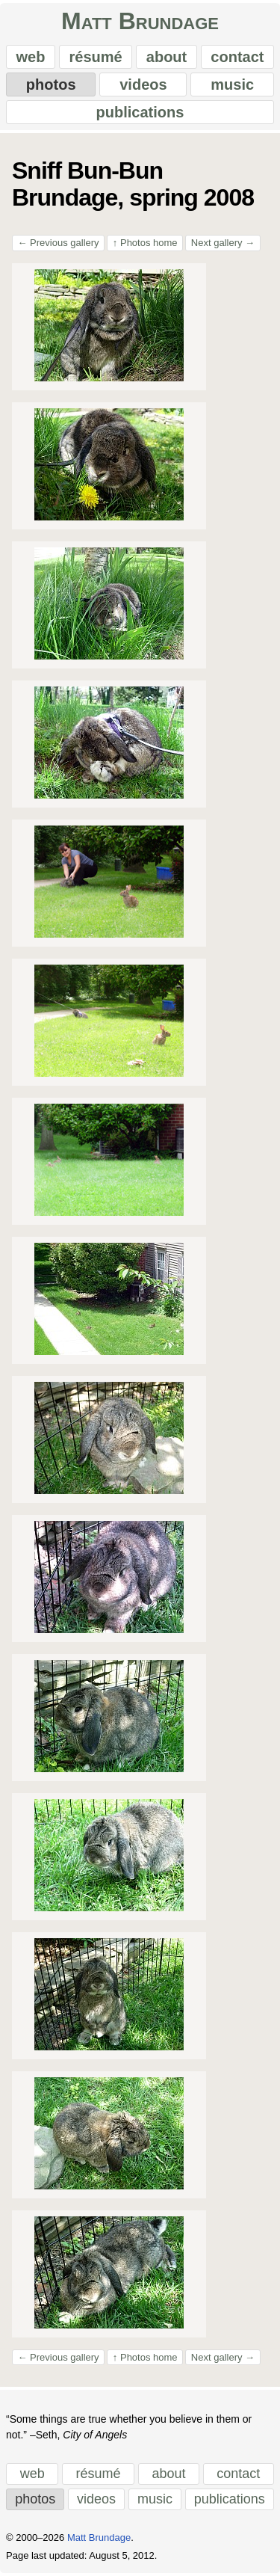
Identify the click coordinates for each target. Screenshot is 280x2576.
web (31, 57)
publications (140, 112)
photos (51, 84)
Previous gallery (58, 242)
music (232, 84)
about (166, 57)
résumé (95, 57)
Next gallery (223, 242)
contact (237, 57)
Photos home (145, 242)
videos (143, 84)
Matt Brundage (140, 21)
